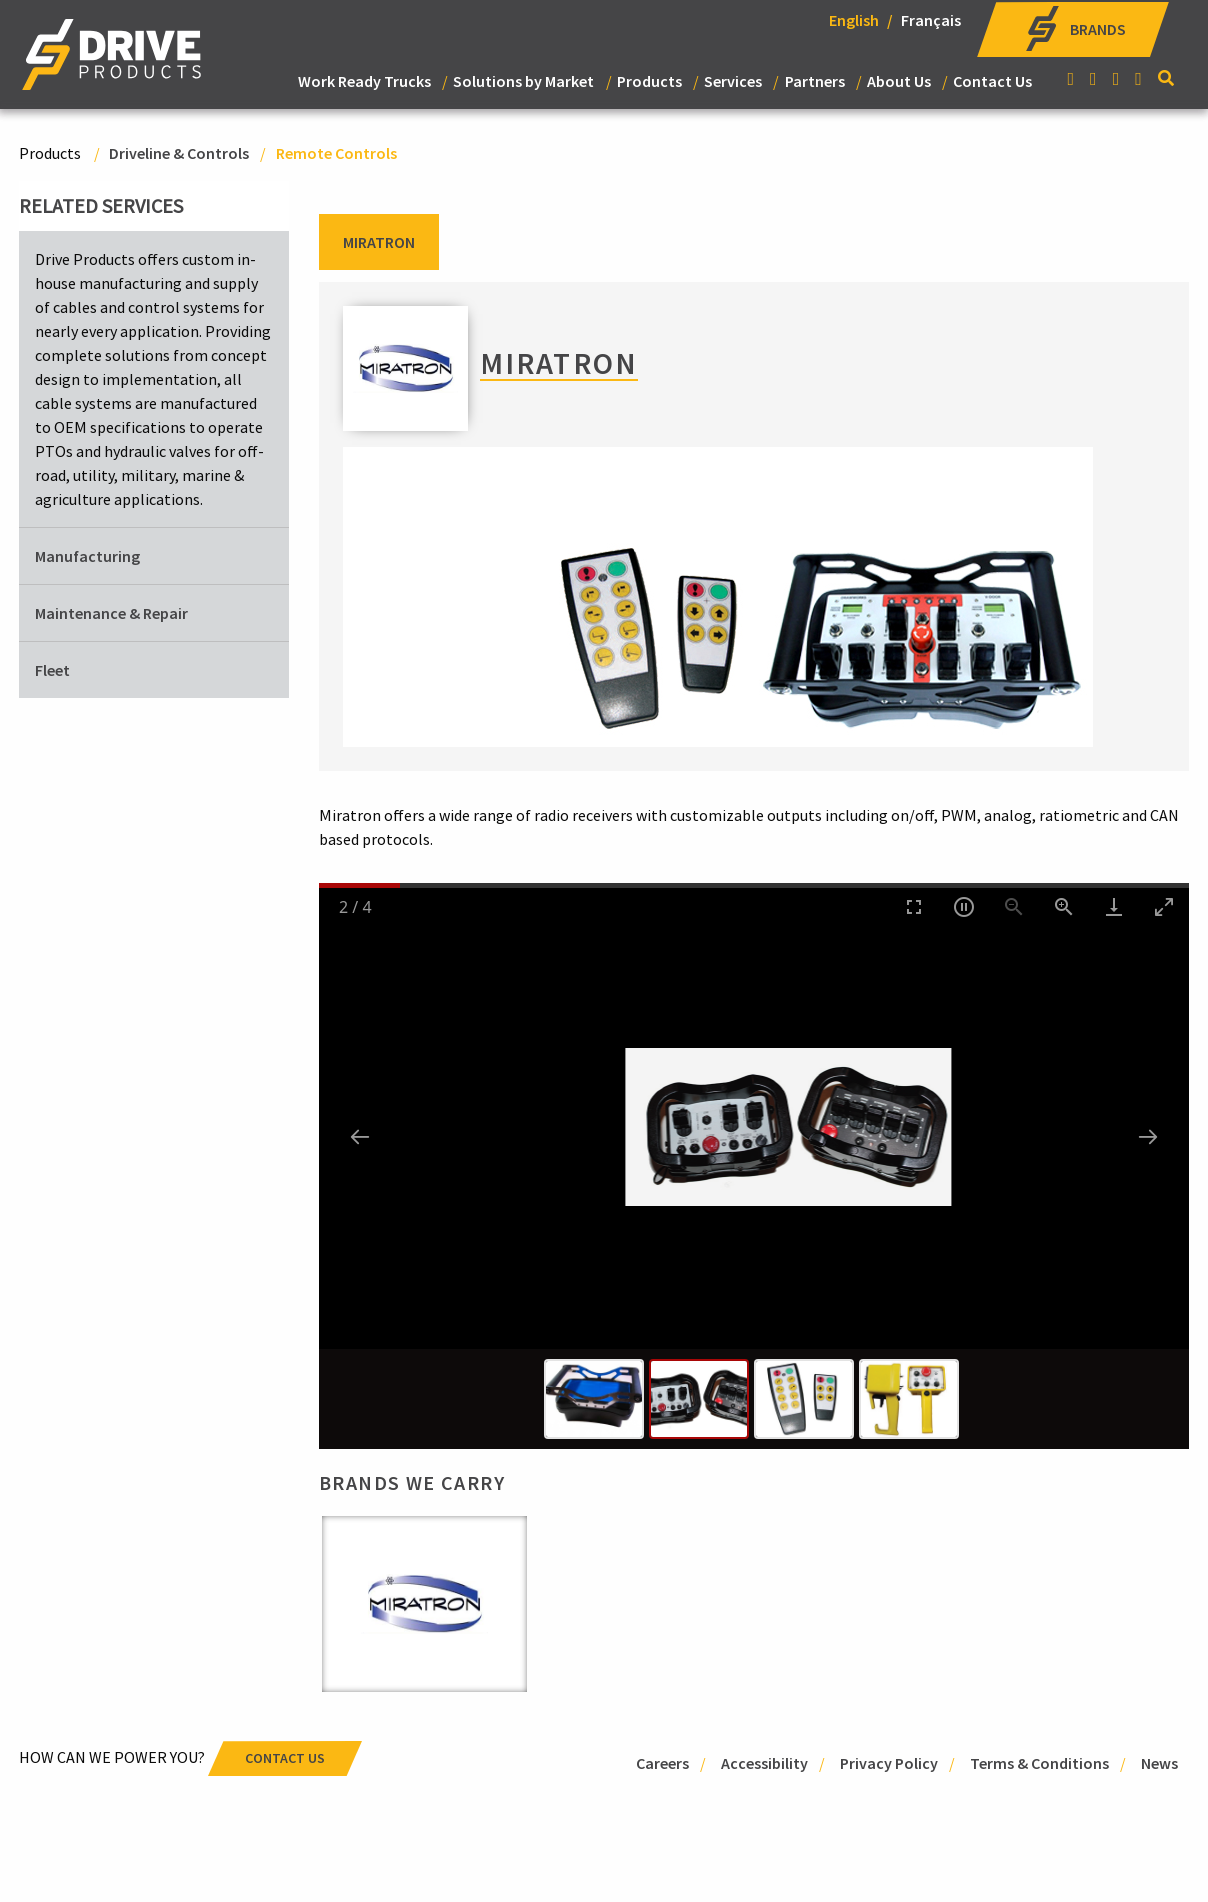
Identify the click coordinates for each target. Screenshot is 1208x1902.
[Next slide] (1148, 1136)
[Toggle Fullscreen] (914, 906)
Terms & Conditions (1039, 1763)
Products (649, 81)
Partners (815, 81)
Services (733, 81)
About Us (899, 81)
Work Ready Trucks (364, 81)
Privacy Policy (889, 1763)
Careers (662, 1763)
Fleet (52, 670)
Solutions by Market (523, 81)
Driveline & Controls (179, 153)
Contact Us (992, 81)
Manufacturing (87, 556)
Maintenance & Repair (111, 613)
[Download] (1114, 906)
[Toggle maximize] (1164, 906)
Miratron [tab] (379, 242)
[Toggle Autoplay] (964, 906)
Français (931, 20)
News (1159, 1763)
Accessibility (764, 1763)
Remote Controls (336, 153)
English (854, 20)
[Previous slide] (360, 1136)
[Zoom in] (1064, 906)
